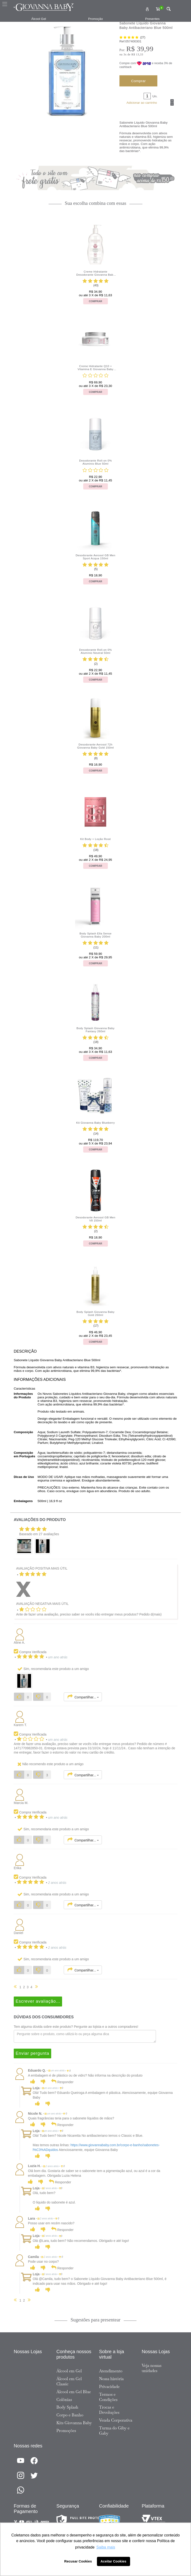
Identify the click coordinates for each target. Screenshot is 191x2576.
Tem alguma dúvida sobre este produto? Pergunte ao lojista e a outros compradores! (76, 2026)
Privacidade (109, 2386)
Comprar (138, 81)
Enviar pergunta (32, 2053)
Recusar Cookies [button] (78, 2561)
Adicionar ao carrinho (142, 102)
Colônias (64, 2399)
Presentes (152, 19)
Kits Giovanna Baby (74, 2422)
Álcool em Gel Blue (73, 2391)
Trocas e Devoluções (109, 2410)
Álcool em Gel (69, 2371)
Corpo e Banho (69, 2415)
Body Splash (67, 2407)
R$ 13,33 (137, 54)
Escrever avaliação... (38, 2001)
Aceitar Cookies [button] (113, 2561)
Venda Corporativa (115, 2420)
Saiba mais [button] (105, 2547)
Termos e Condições (108, 2397)
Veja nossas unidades (151, 2368)
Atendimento (110, 2371)
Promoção (95, 19)
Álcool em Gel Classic (69, 2381)
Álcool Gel (38, 19)
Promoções (66, 2430)
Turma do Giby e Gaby (114, 2430)
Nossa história (111, 2378)
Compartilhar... (83, 1696)
